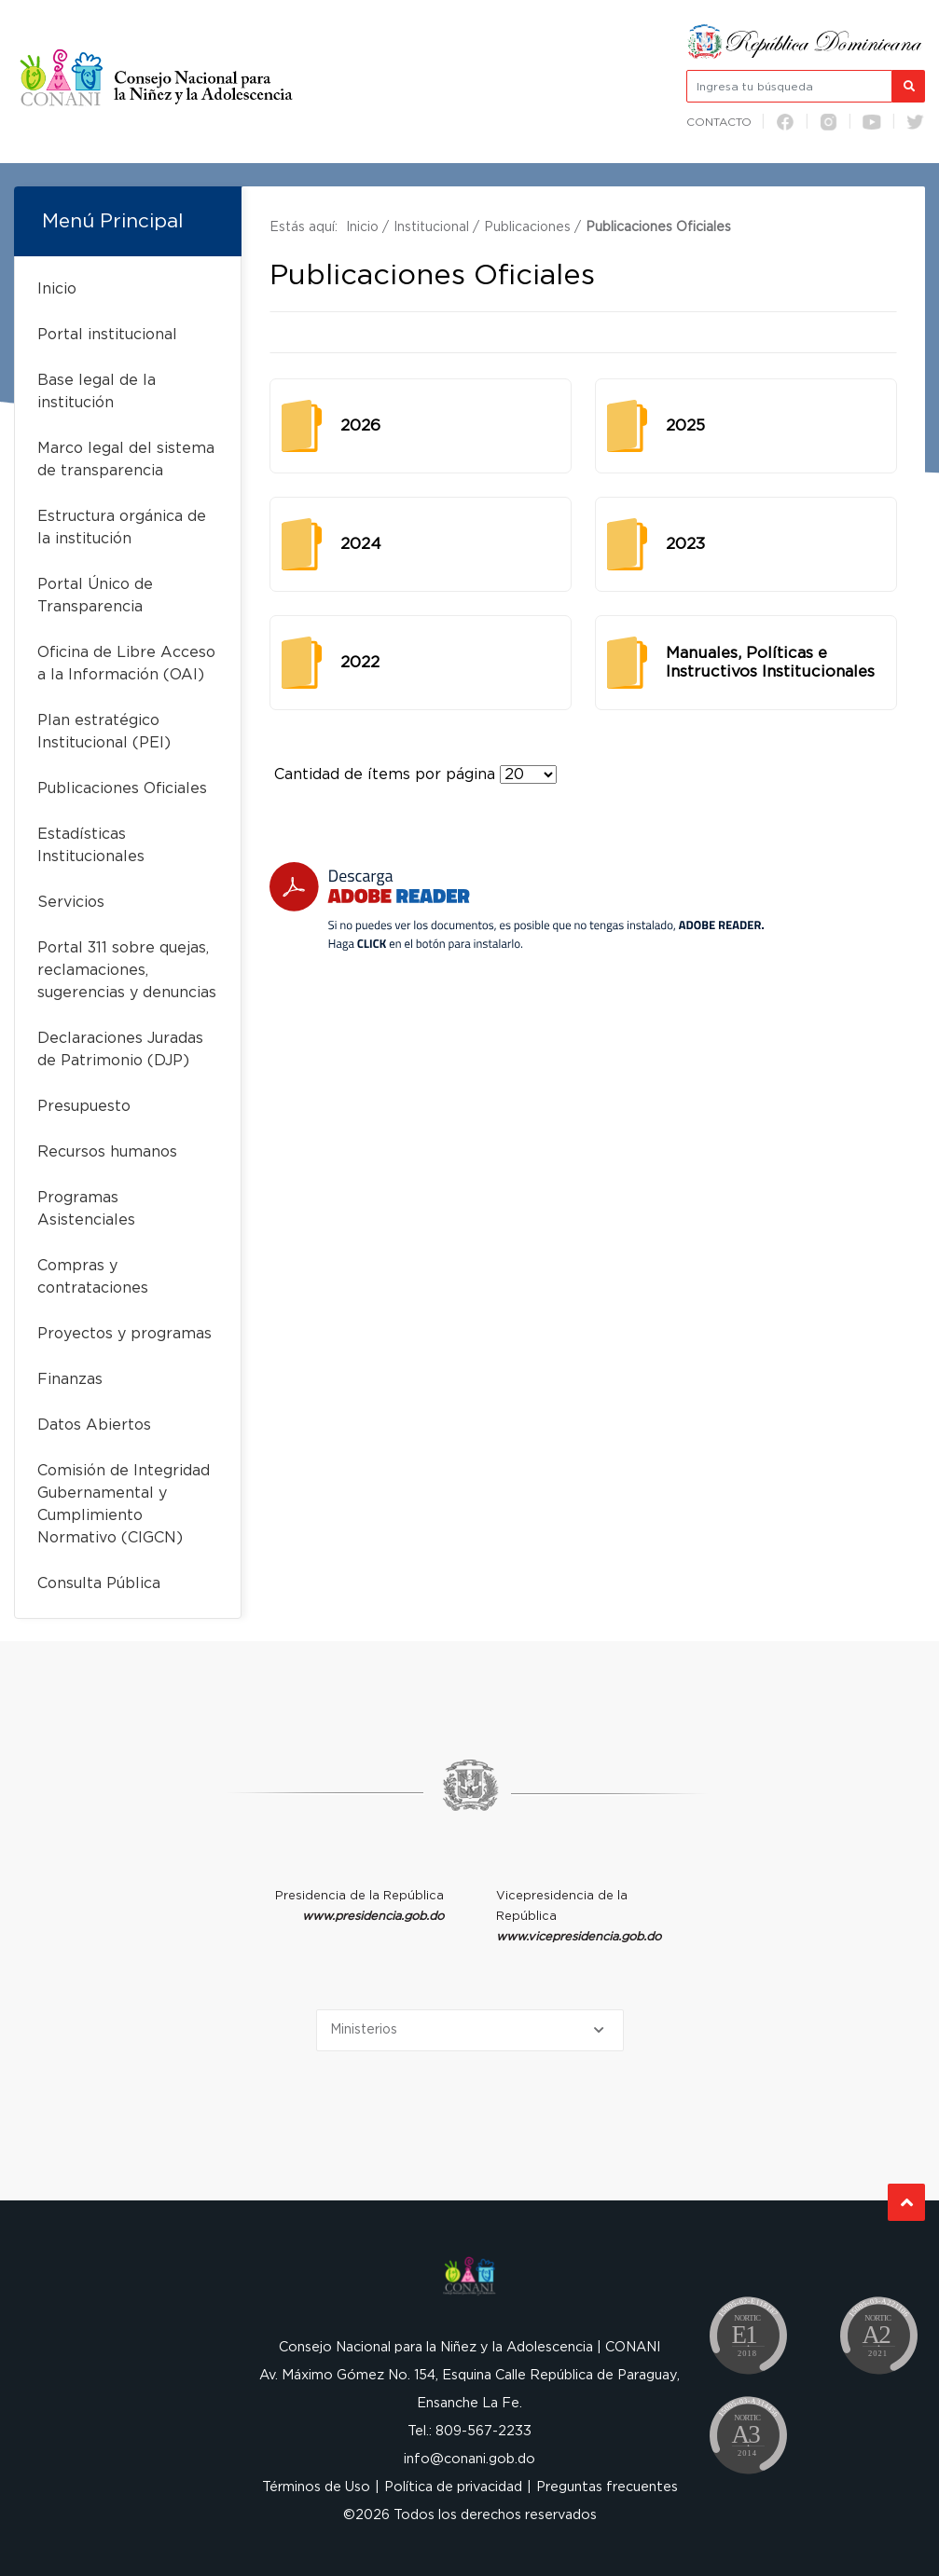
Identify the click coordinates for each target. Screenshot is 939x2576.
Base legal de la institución (96, 391)
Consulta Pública (98, 1583)
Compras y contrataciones (92, 1276)
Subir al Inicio (907, 2203)
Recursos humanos (107, 1151)
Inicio (56, 288)
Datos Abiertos (94, 1425)
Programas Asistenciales (86, 1208)
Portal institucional (107, 334)
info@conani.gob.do (469, 2459)
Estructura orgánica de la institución (121, 527)
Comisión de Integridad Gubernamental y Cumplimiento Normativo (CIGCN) (123, 1504)
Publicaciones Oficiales (122, 788)
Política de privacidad (453, 2487)
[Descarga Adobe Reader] (516, 906)
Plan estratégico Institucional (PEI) (104, 731)
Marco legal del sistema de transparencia (125, 459)
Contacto (719, 122)
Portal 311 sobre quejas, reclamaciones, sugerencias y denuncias (126, 970)
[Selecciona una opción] (470, 2030)
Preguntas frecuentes (607, 2487)
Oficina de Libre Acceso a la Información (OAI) (126, 663)
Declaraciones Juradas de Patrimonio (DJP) (120, 1049)
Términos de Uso (316, 2487)
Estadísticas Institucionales (91, 845)
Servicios (70, 902)
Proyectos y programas (124, 1333)
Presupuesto (84, 1106)
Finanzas (70, 1379)
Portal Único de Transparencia (95, 595)
